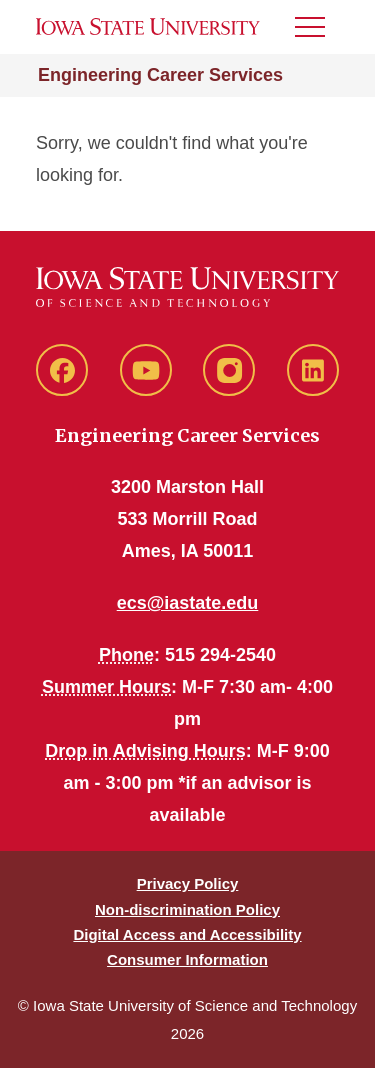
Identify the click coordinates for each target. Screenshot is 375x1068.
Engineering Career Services (160, 75)
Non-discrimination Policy (187, 909)
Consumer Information (187, 959)
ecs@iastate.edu (188, 603)
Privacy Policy (188, 883)
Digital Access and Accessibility (187, 934)
